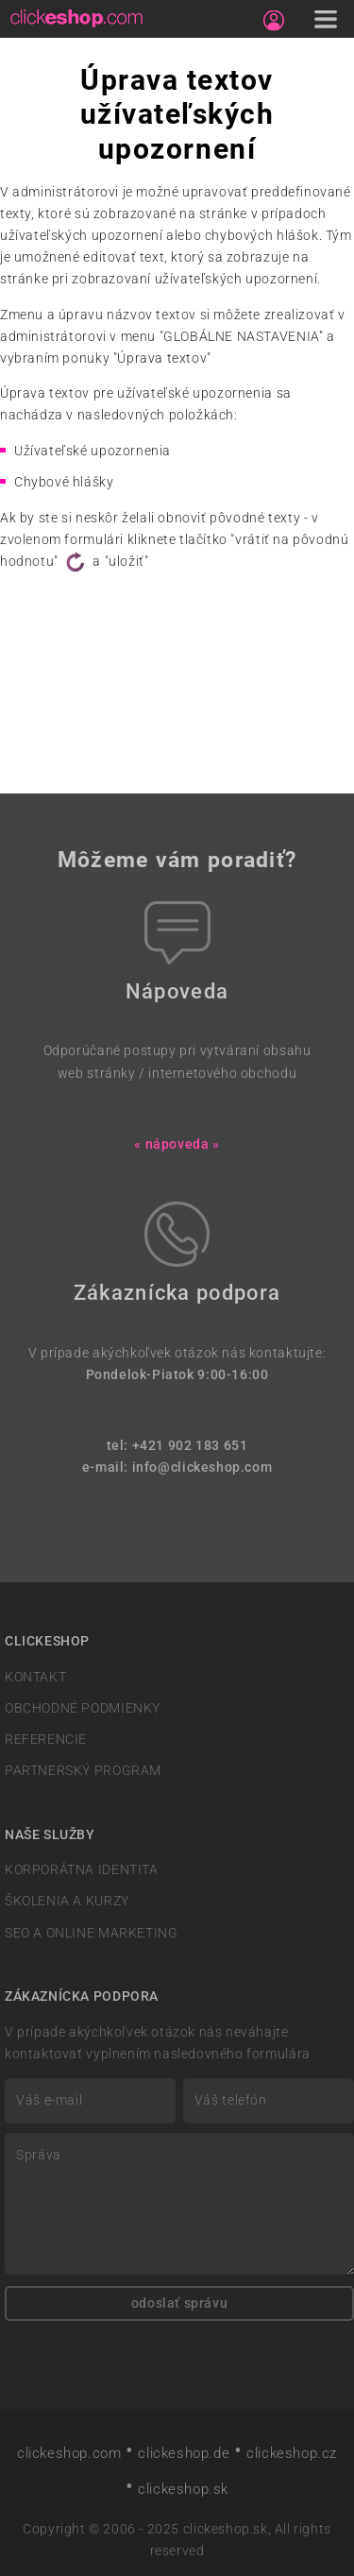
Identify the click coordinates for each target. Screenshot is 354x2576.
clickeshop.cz (291, 2453)
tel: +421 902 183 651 (177, 1446)
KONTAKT (35, 1677)
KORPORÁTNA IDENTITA (82, 1870)
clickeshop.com (69, 2453)
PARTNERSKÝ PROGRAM (83, 1771)
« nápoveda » (176, 1144)
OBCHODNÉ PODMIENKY (82, 1708)
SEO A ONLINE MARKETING (91, 1933)
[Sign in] (274, 21)
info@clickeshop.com (202, 1467)
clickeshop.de (183, 2453)
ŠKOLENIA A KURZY (67, 1901)
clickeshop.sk (183, 2489)
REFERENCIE (46, 1740)
